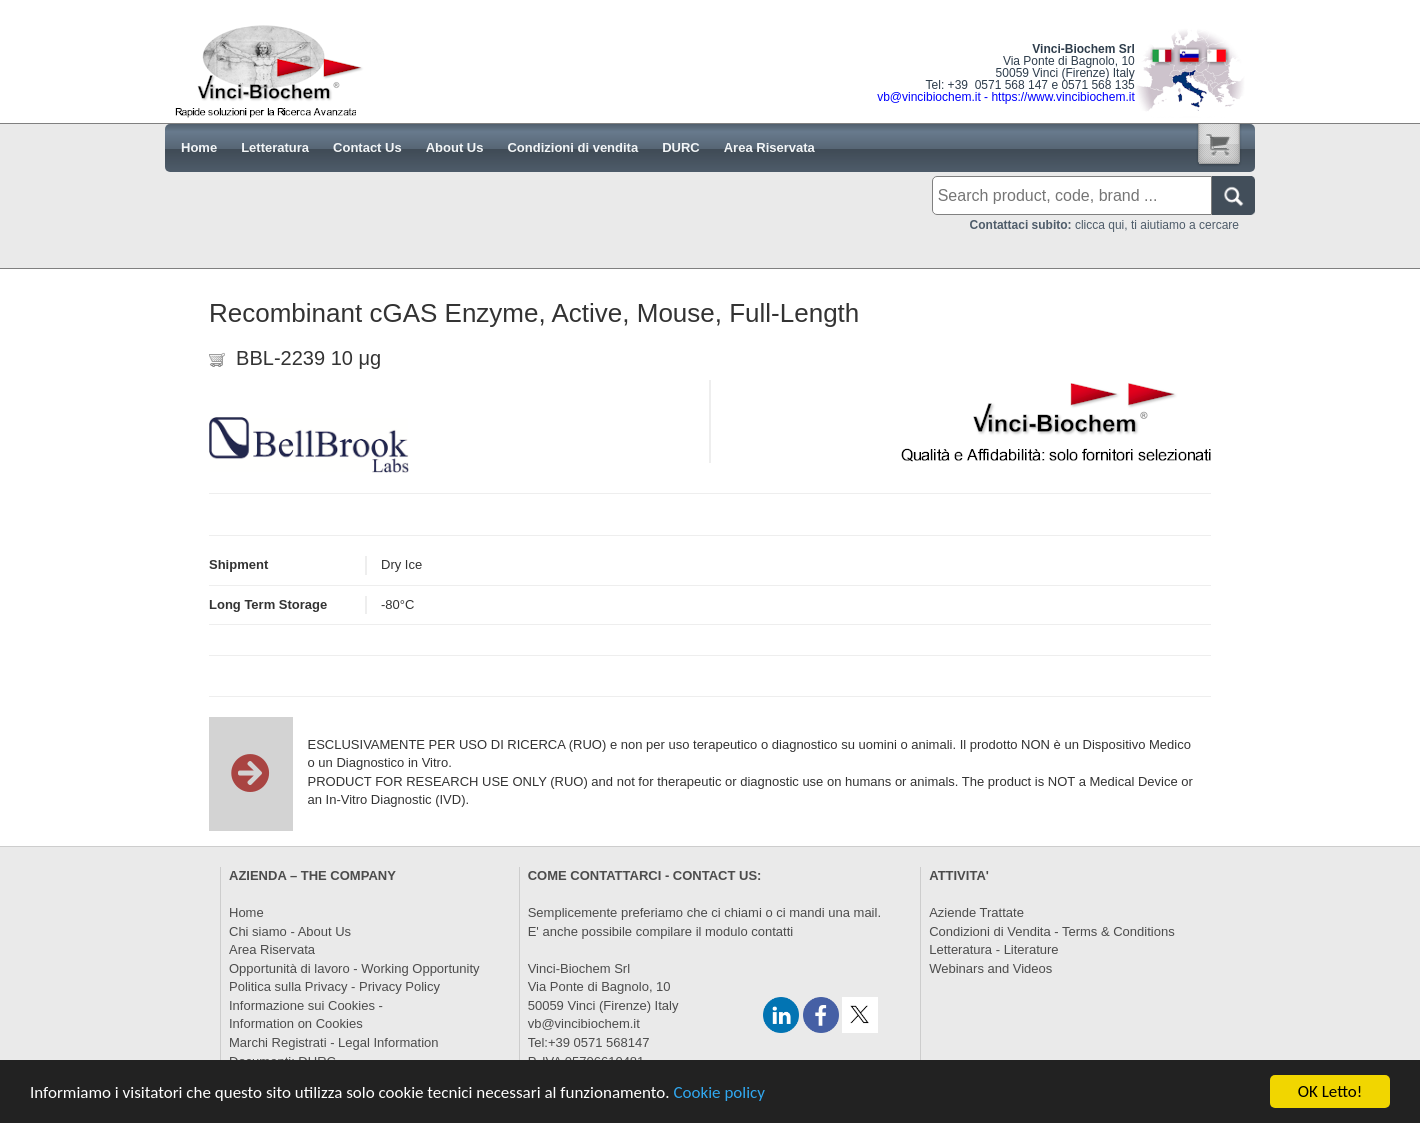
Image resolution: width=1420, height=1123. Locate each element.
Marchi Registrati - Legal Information (334, 1042)
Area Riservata (272, 949)
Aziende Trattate (976, 912)
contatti (772, 931)
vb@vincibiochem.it (584, 1023)
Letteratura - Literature (993, 949)
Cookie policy (719, 1092)
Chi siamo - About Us (290, 931)
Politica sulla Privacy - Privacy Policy (334, 986)
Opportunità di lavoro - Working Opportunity (354, 968)
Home (246, 912)
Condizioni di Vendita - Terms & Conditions (1051, 931)
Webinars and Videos (990, 968)
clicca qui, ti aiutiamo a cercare (1104, 225)
